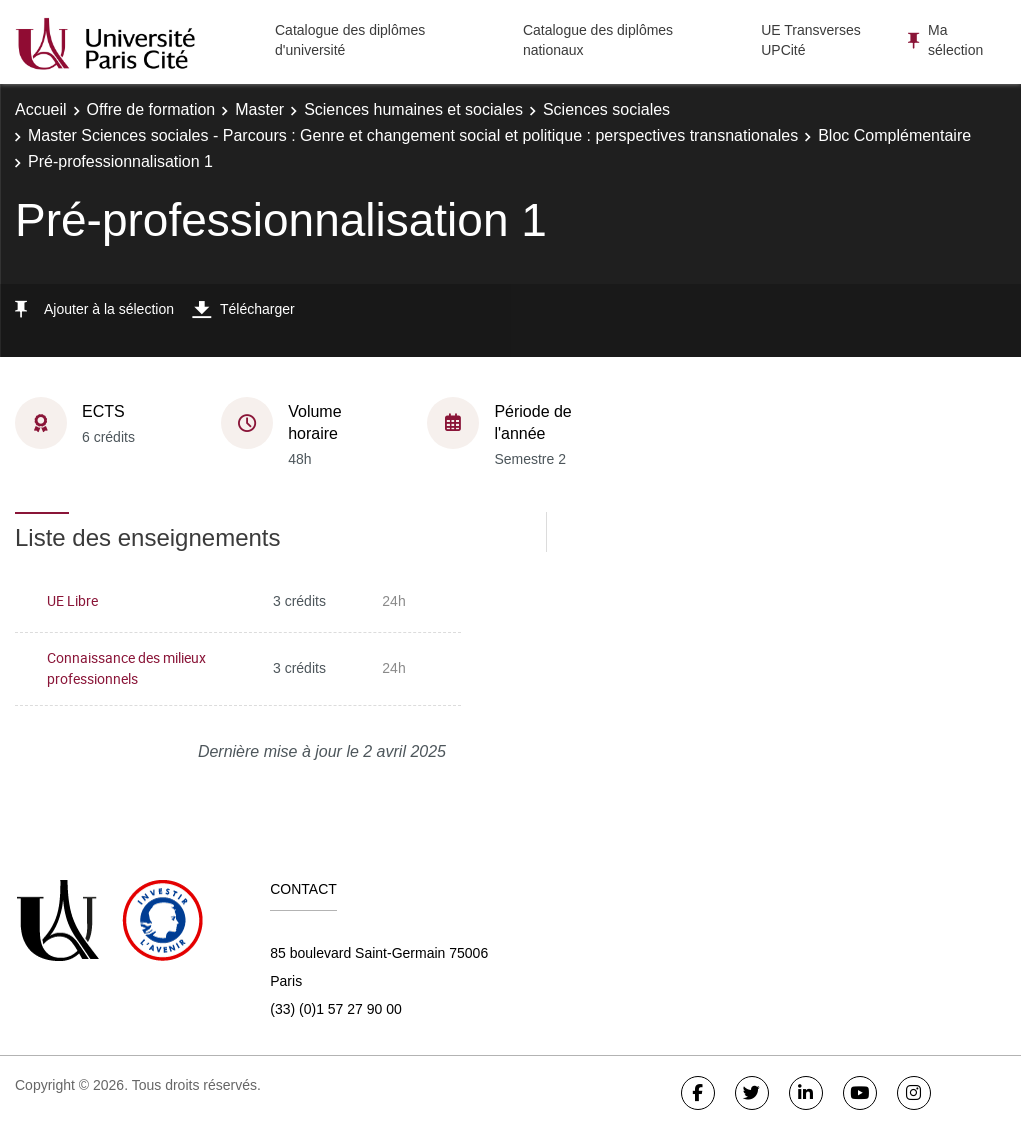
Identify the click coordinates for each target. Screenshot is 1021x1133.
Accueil (41, 109)
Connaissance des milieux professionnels (126, 668)
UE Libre (72, 600)
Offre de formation (151, 109)
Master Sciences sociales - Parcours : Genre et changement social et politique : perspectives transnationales (413, 135)
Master (259, 109)
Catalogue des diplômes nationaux (598, 40)
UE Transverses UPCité (811, 40)
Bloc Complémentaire (894, 135)
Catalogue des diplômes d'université (350, 40)
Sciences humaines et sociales (413, 109)
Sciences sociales (606, 109)
